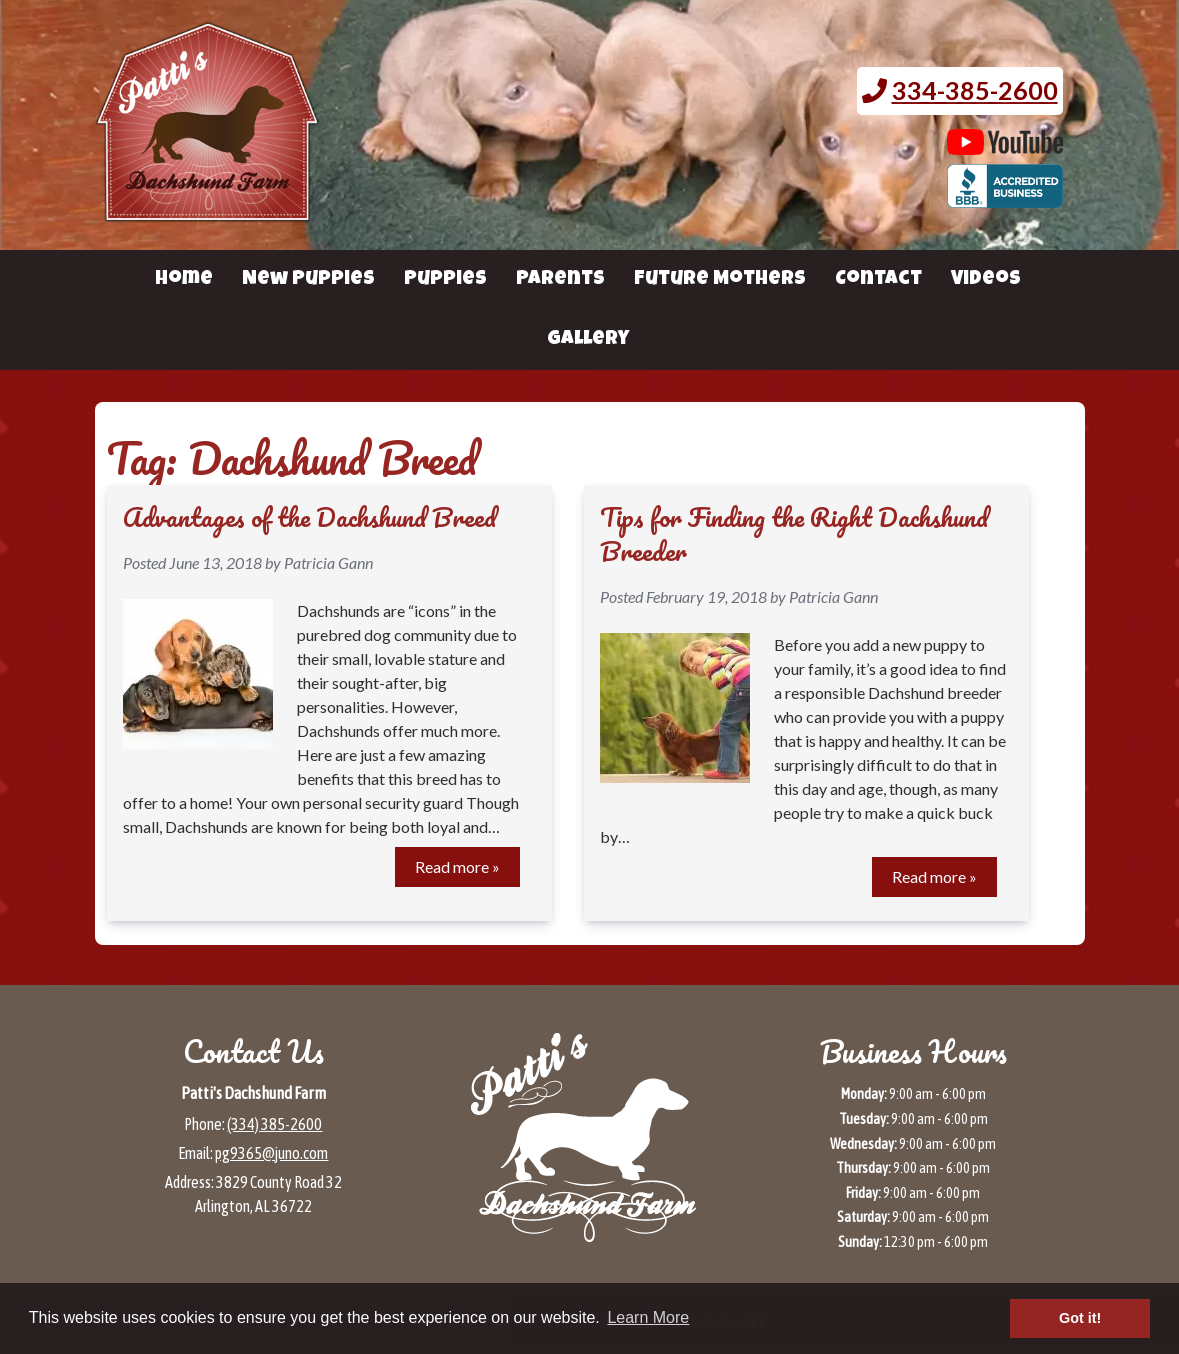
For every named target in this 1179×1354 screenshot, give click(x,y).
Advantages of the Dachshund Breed (309, 517)
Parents (560, 280)
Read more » (457, 866)
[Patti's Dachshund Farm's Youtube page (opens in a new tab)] (1005, 145)
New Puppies (308, 280)
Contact (878, 280)
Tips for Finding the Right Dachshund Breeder (794, 534)
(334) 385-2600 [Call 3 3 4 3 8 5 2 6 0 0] (274, 1124)
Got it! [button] (1080, 1318)
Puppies (445, 280)
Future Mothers (720, 280)
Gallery (588, 340)
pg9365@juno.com (271, 1153)
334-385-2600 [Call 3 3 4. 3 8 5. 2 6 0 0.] (975, 90)
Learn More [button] (648, 1317)
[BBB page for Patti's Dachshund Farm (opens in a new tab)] (1005, 198)
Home (184, 280)
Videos (986, 280)
